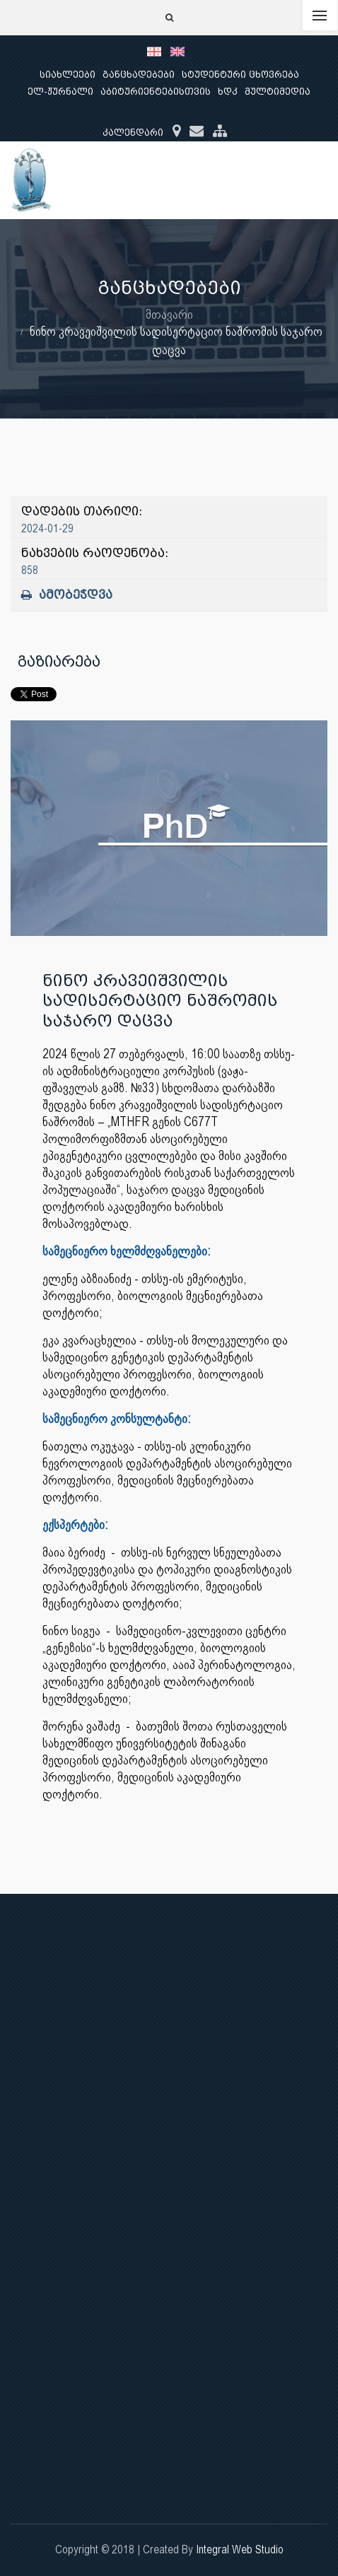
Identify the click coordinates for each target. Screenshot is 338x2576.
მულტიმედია (277, 91)
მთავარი (169, 314)
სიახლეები (67, 74)
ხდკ (228, 91)
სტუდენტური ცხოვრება (240, 74)
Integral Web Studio (240, 2549)
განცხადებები (139, 74)
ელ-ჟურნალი (60, 91)
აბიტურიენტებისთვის (155, 91)
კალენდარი (133, 132)
